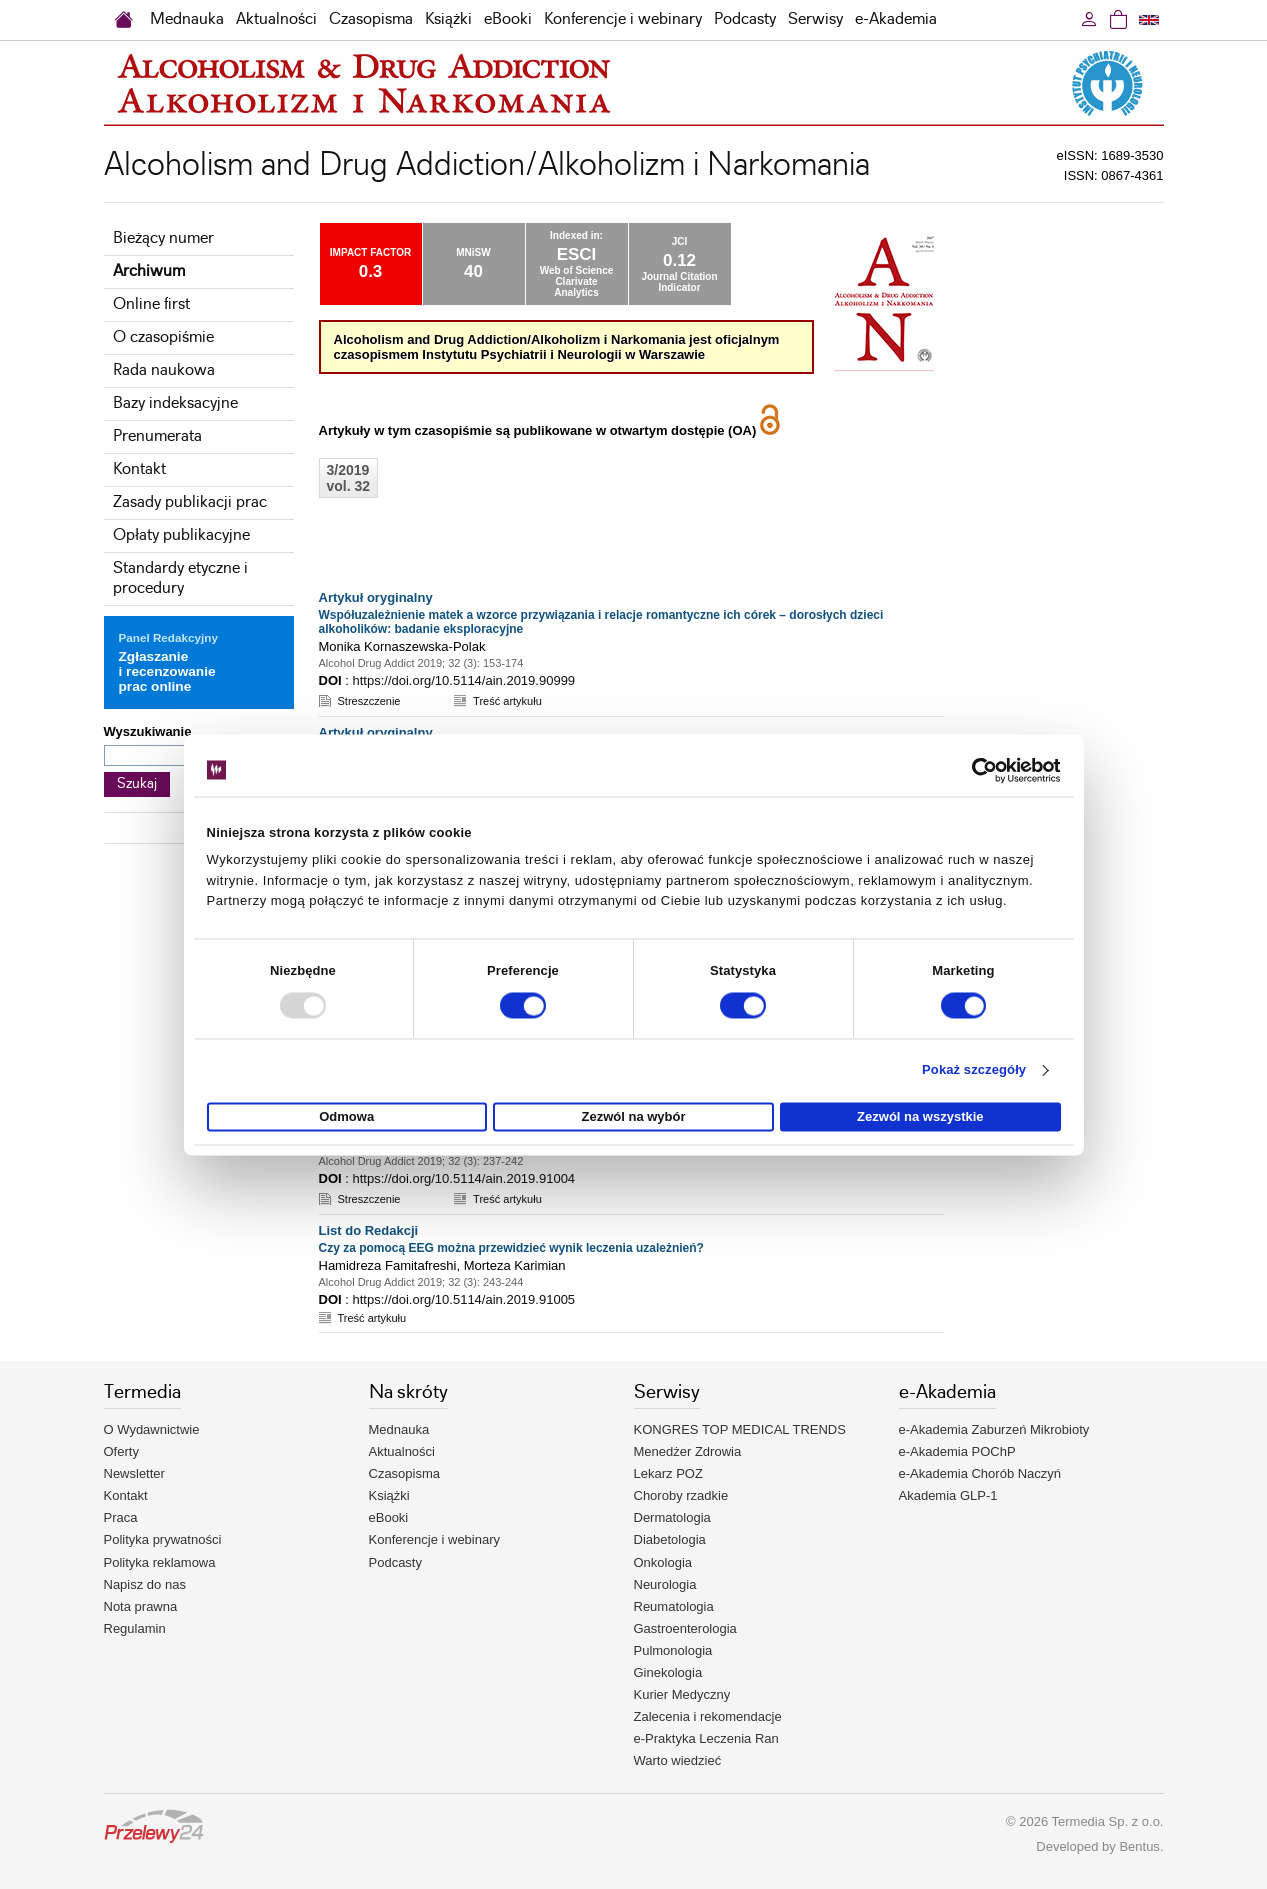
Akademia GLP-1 (948, 1495)
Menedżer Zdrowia (688, 1451)
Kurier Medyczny (682, 1694)
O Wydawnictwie (152, 1429)
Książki (448, 19)
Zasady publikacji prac (190, 502)
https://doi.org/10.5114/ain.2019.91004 (463, 1178)
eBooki (508, 19)
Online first (151, 304)
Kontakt (139, 469)
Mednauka (187, 19)
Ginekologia (668, 1672)
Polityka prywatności (163, 1539)
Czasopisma (371, 19)
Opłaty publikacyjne (181, 535)
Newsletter (134, 1473)
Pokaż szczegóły (974, 1070)
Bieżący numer (163, 238)
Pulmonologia (673, 1650)
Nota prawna (141, 1606)
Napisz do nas (145, 1584)
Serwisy (815, 19)
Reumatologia (674, 1606)
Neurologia (665, 1584)
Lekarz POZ (668, 1473)
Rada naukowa (164, 370)
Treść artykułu (507, 701)
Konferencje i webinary (623, 19)
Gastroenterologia (685, 1628)
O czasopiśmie (163, 337)
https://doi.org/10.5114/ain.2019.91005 (463, 1299)
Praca (121, 1517)
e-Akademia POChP (957, 1451)
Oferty (121, 1451)
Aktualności (276, 19)
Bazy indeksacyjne (175, 403)
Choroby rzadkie (681, 1495)
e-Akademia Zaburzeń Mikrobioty (994, 1429)
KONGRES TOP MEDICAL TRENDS (740, 1429)
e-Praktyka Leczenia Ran (706, 1738)
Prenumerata (157, 436)
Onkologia (663, 1562)
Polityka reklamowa (160, 1562)
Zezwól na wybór (634, 1116)
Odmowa (346, 1116)
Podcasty (745, 19)
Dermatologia (672, 1517)
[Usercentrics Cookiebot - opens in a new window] (973, 770)
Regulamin (135, 1628)
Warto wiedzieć (678, 1760)
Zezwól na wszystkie (920, 1116)
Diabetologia (670, 1539)
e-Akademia (896, 19)
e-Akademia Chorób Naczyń (980, 1473)
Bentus (1139, 1846)
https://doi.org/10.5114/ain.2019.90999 (463, 680)
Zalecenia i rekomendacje (708, 1716)
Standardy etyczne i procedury (180, 578)
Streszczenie (369, 701)
